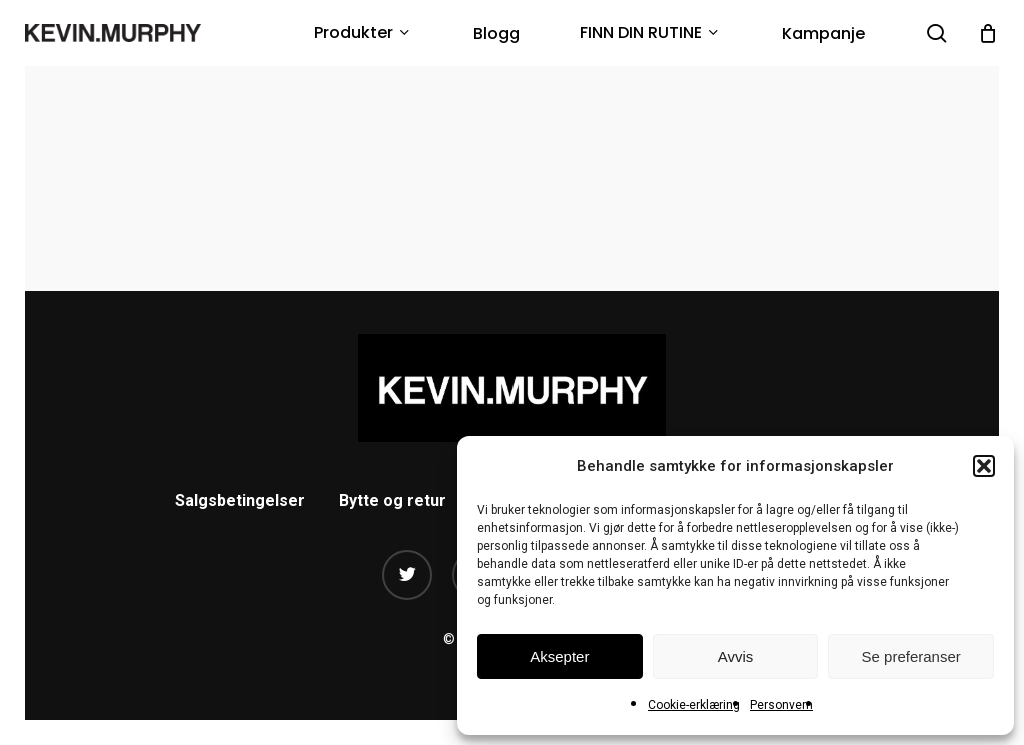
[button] (984, 466)
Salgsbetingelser (240, 500)
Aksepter (559, 656)
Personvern (781, 705)
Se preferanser (911, 656)
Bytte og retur (392, 500)
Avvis (736, 656)
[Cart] (988, 33)
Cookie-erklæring (694, 705)
